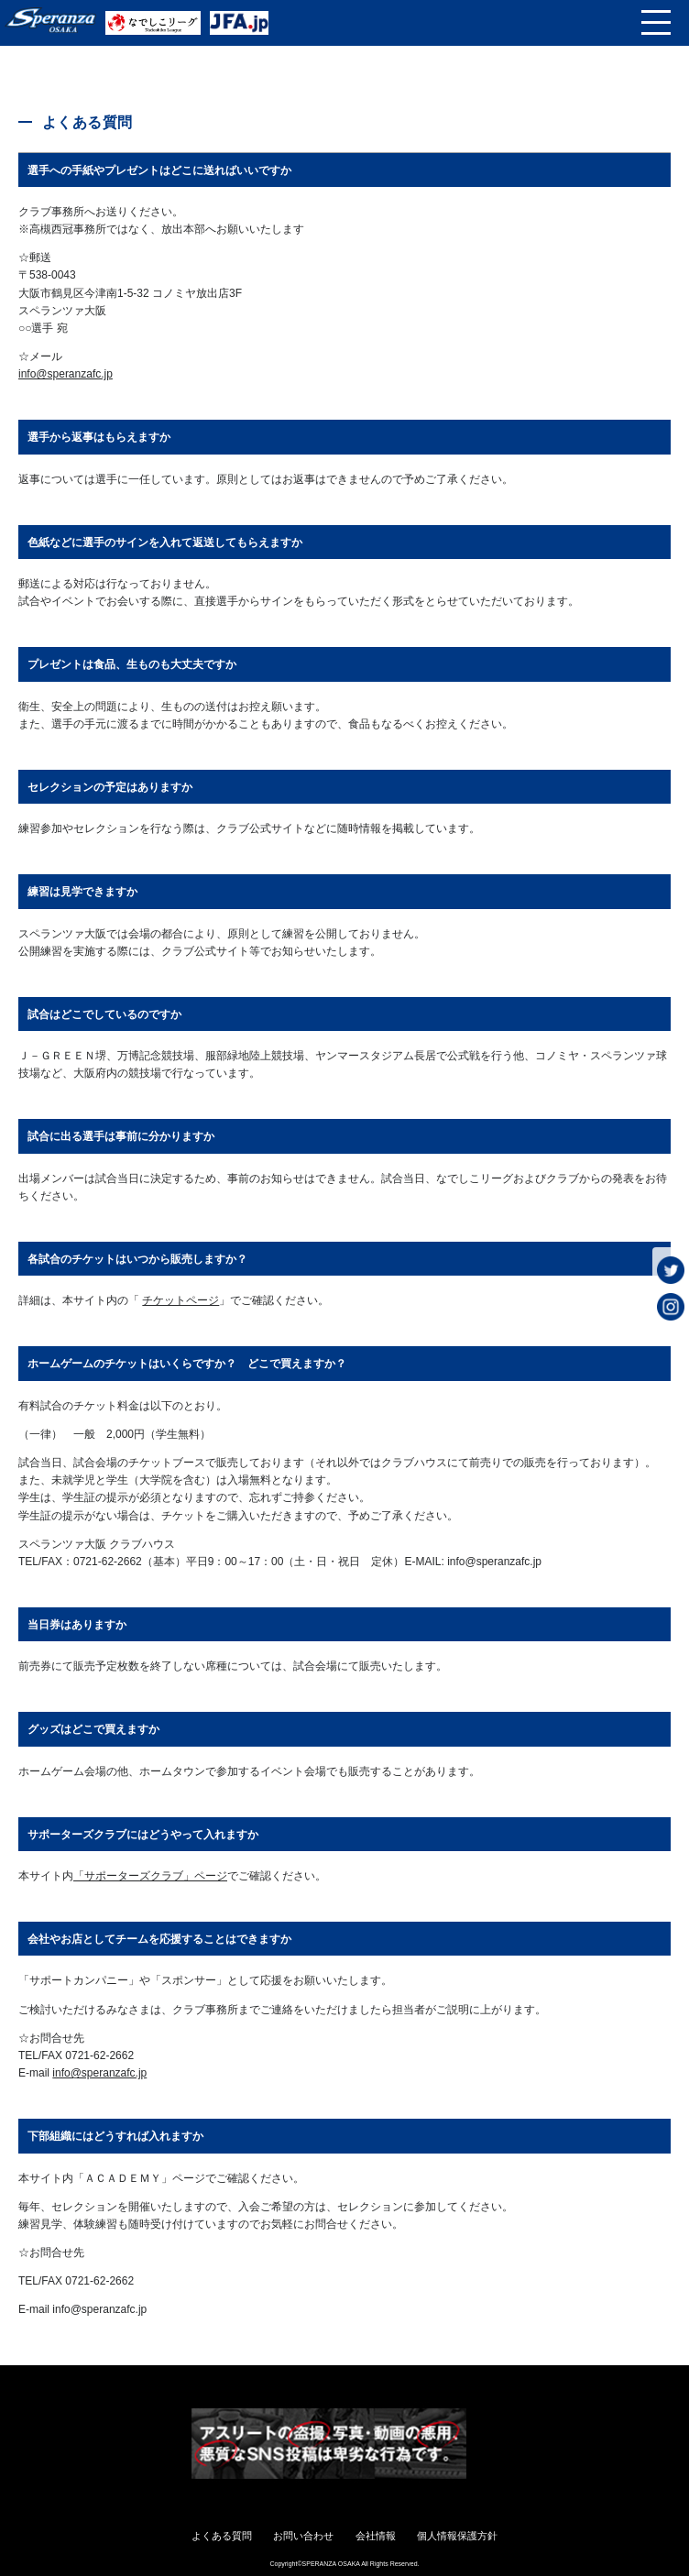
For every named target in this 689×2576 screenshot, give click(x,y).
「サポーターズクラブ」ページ (150, 1875)
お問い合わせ (303, 2535)
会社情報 (375, 2535)
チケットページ (180, 1300)
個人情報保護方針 (457, 2535)
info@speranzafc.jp (65, 373)
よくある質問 (221, 2535)
